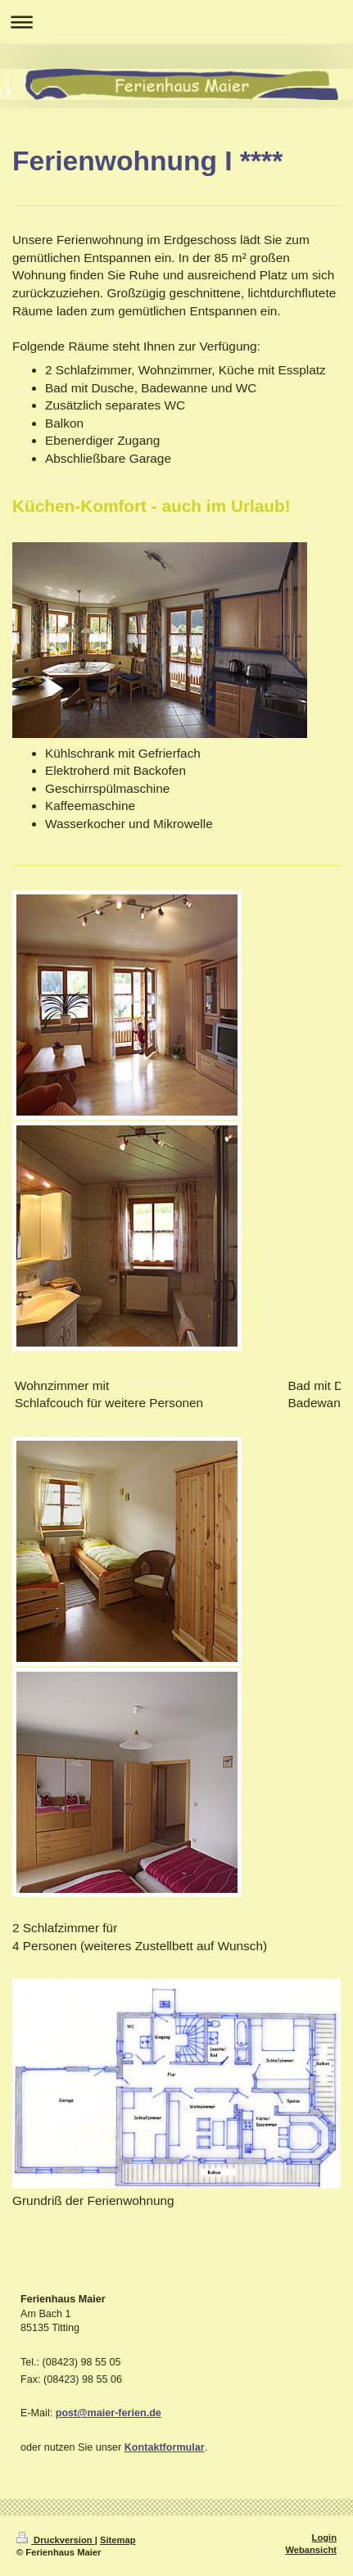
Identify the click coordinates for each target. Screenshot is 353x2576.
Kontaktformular (164, 2447)
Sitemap (118, 2540)
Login (324, 2537)
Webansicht (311, 2550)
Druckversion (55, 2540)
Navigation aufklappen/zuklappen (176, 21)
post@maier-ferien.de (108, 2413)
